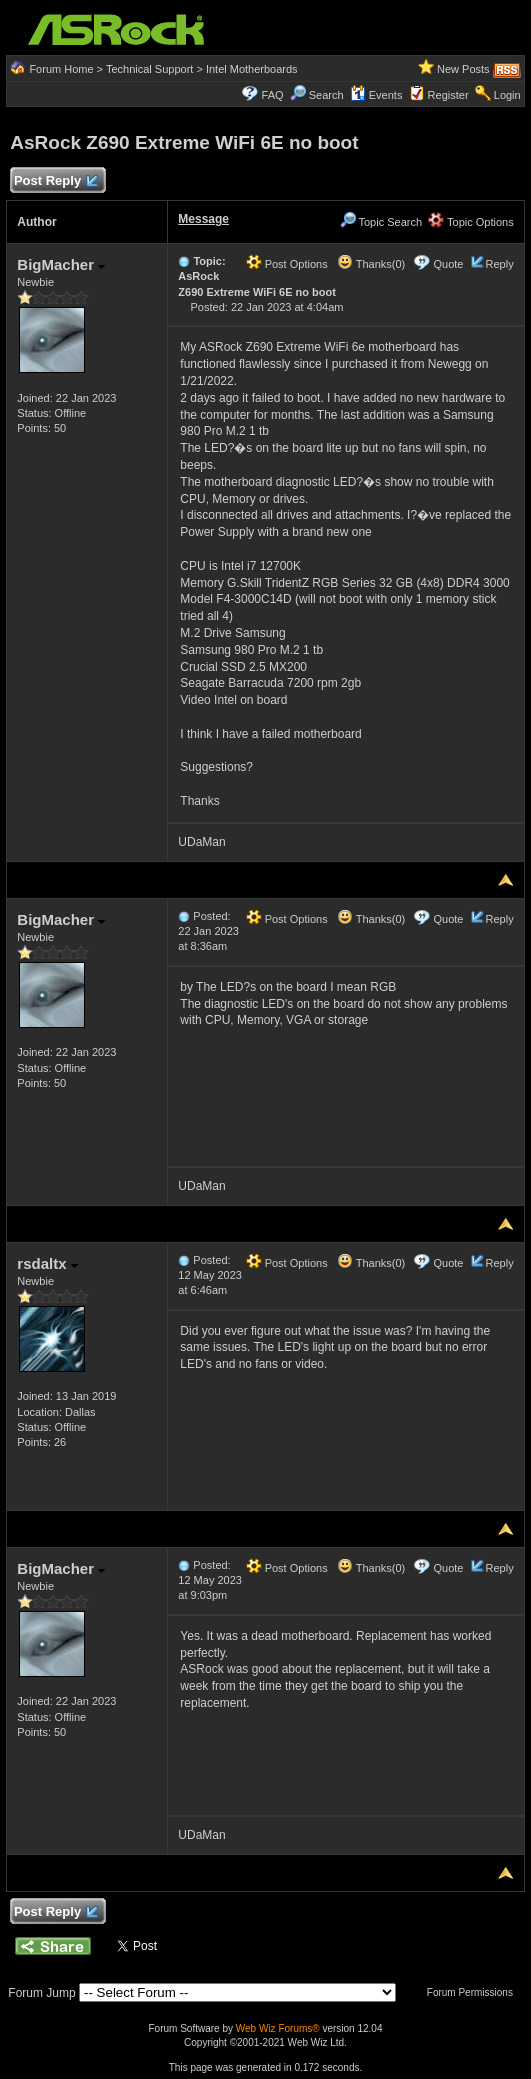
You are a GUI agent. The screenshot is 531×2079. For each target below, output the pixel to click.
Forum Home (61, 69)
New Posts (463, 69)
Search (326, 95)
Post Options (287, 264)
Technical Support (149, 69)
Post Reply (55, 181)
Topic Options (471, 222)
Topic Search (381, 222)
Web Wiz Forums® (278, 2028)
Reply (500, 264)
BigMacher (61, 264)
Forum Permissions (475, 1992)
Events (376, 95)
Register (448, 95)
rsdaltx (47, 1263)
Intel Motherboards (252, 69)
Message (203, 219)
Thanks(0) (371, 264)
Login (507, 95)
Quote (448, 264)
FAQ (273, 95)
